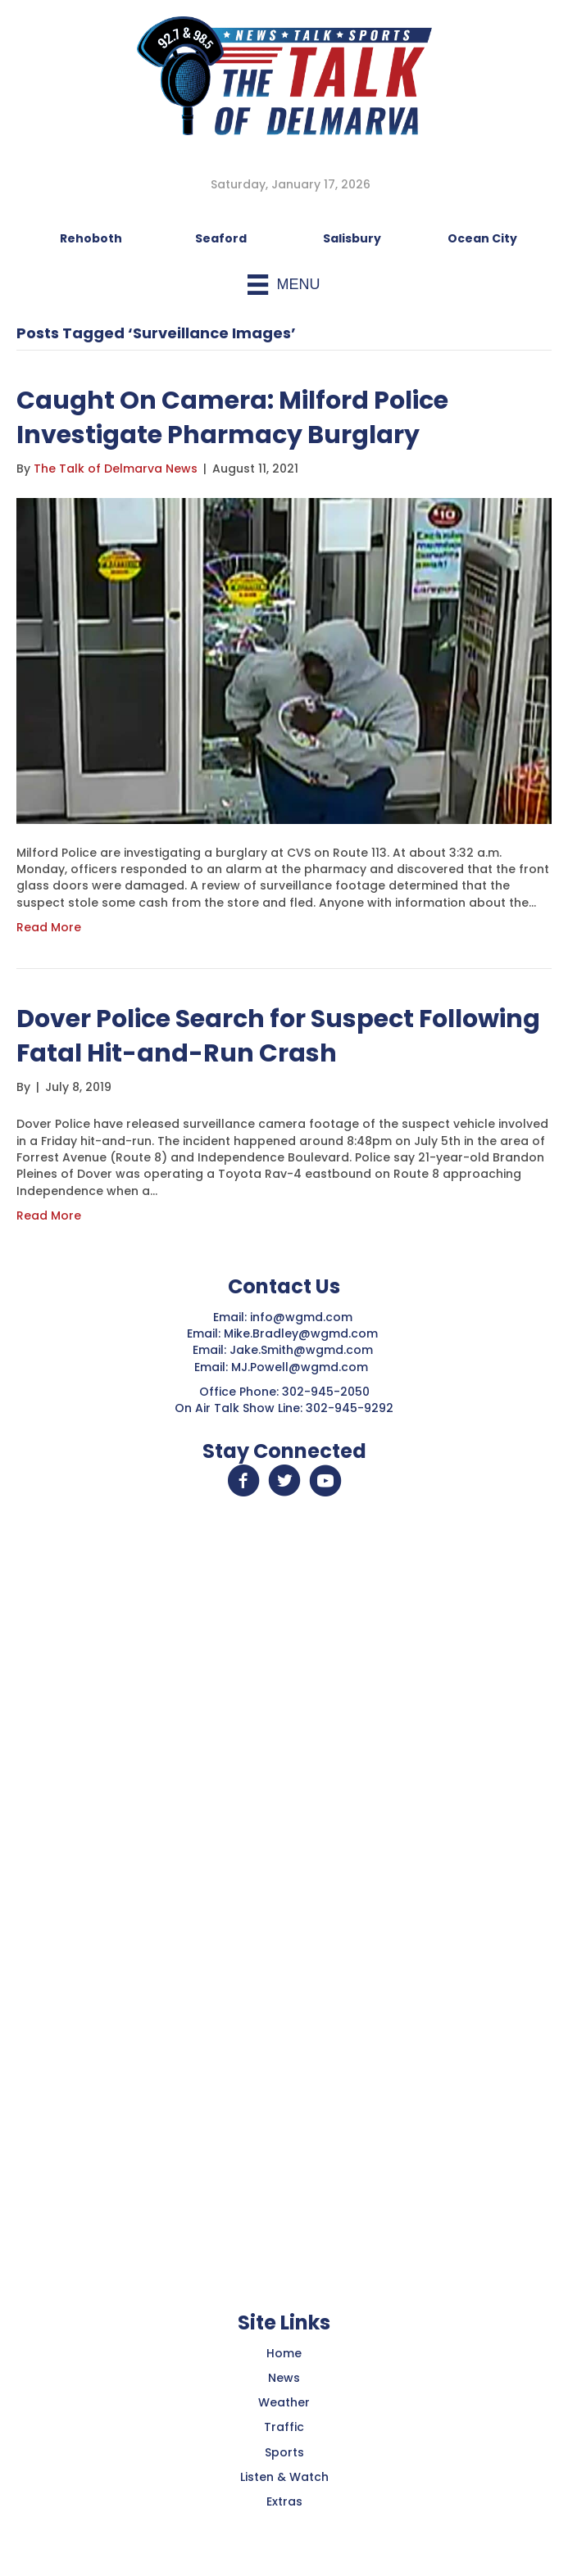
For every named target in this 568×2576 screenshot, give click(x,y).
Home (284, 2353)
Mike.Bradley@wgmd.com (301, 1333)
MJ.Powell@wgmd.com (303, 1367)
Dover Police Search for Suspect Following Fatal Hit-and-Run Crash (278, 1036)
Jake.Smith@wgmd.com (302, 1350)
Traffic (284, 2427)
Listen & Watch (284, 2477)
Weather (284, 2402)
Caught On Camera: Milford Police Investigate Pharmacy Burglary (232, 417)
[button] (243, 1481)
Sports (284, 2452)
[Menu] (283, 284)
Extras (284, 2501)
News (284, 2378)
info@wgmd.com (303, 1317)
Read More (48, 927)
